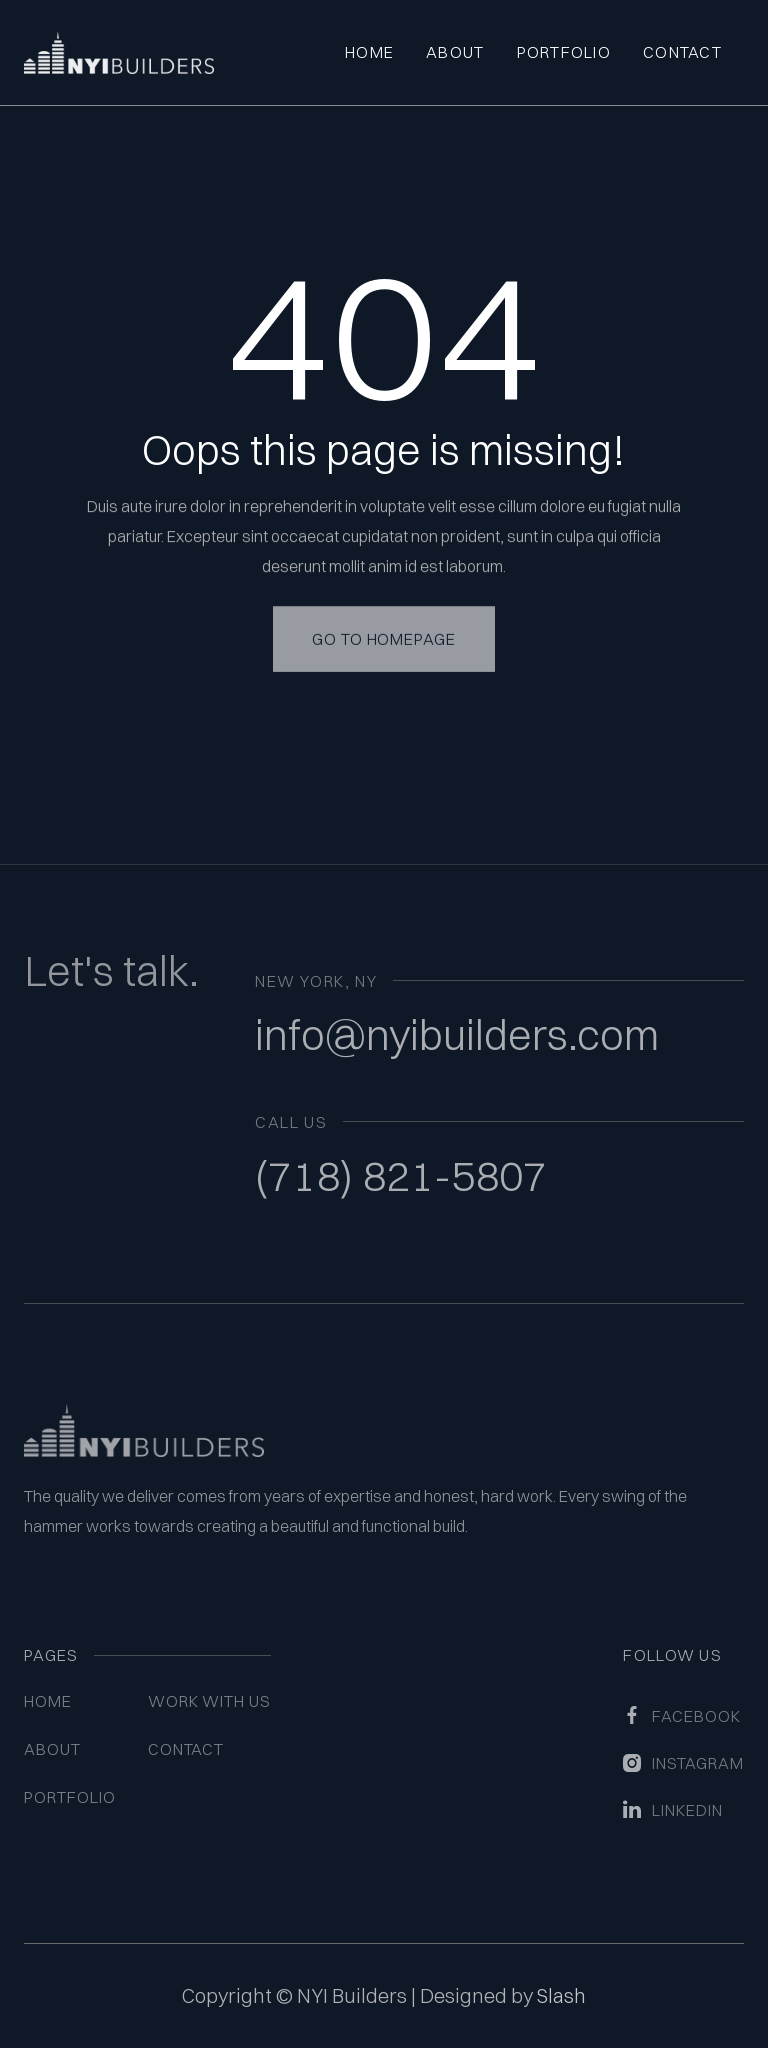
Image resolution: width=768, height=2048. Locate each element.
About (455, 52)
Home (369, 52)
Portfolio (564, 52)
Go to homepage (384, 620)
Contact (682, 52)
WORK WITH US (210, 1701)
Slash (561, 1995)
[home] (119, 52)
